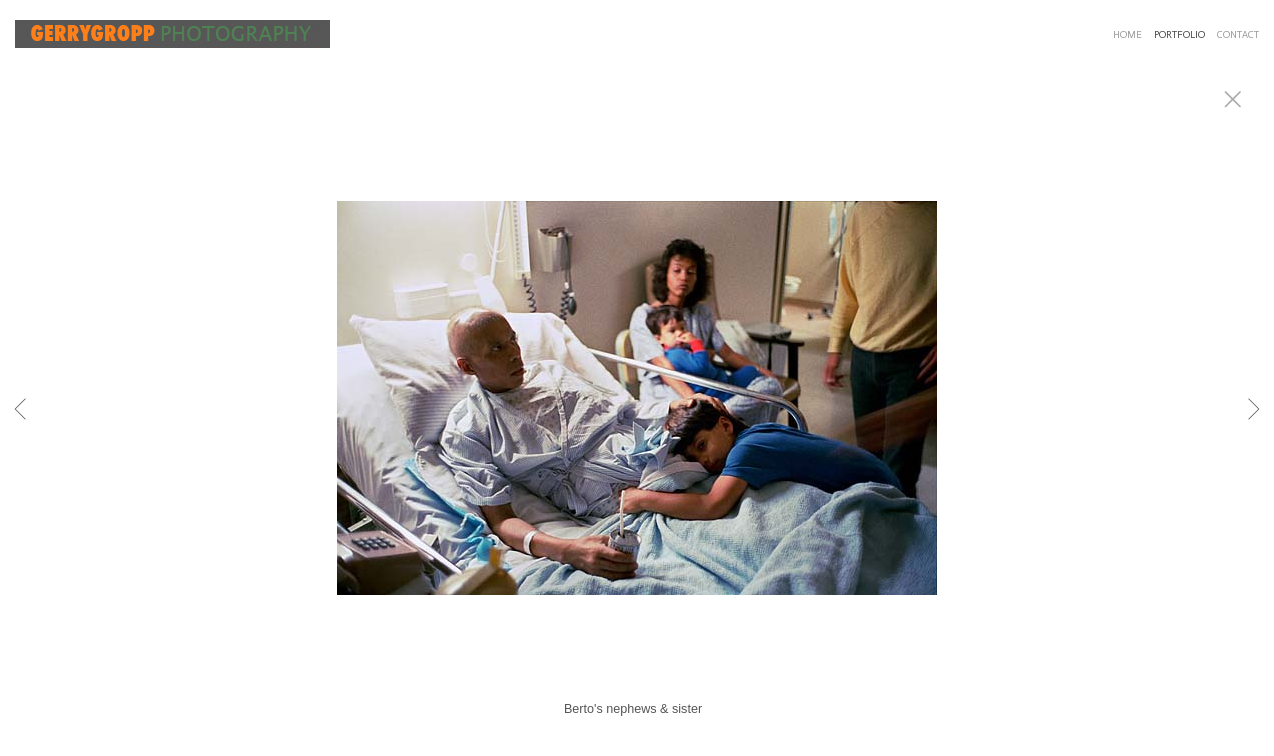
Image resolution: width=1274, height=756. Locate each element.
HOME (1127, 35)
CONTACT (1238, 35)
